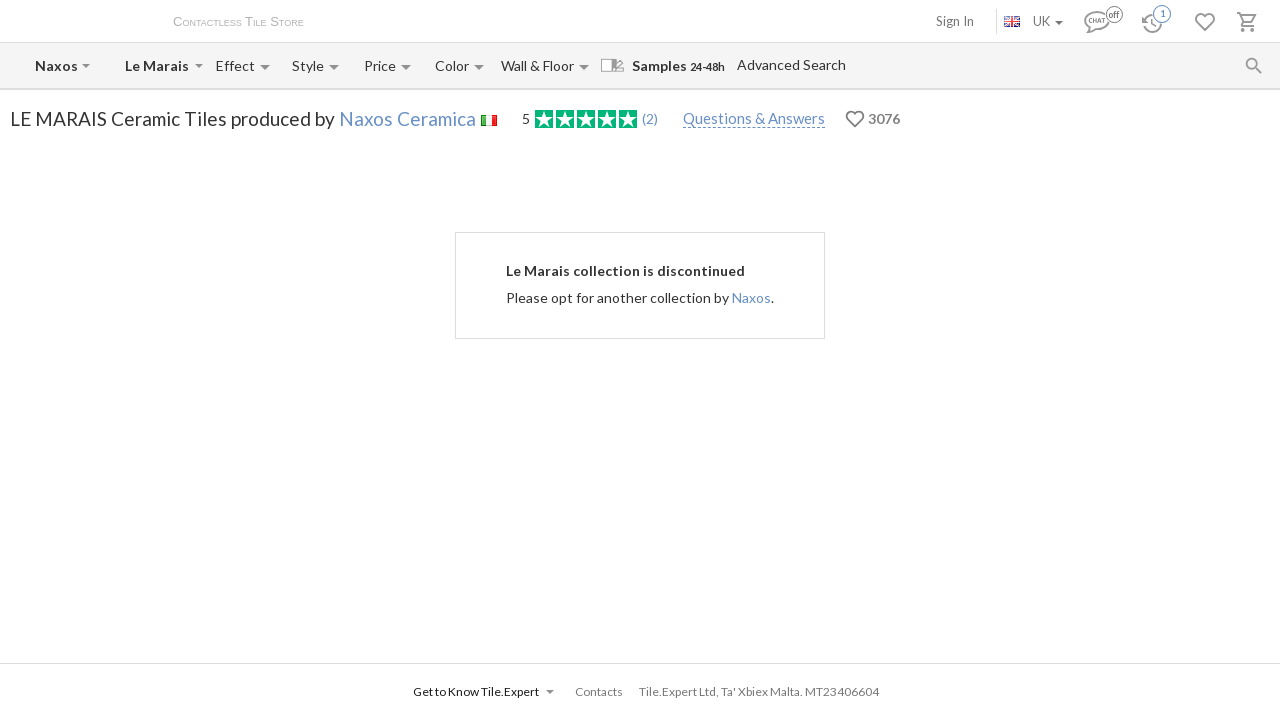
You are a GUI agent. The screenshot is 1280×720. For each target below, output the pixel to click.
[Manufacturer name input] (56, 65)
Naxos (751, 297)
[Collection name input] (158, 65)
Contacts (554, 23)
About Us (351, 23)
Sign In (955, 21)
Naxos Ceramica (407, 118)
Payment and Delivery (453, 23)
